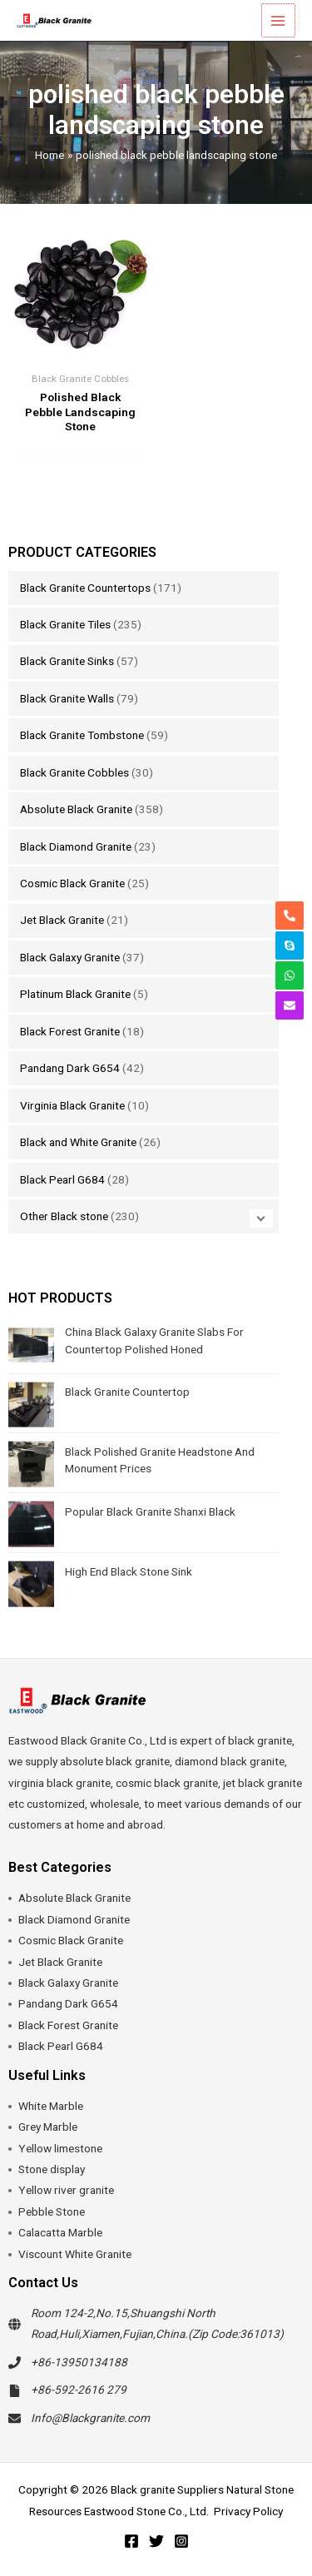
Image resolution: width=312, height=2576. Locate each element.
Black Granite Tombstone (82, 735)
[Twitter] (156, 2541)
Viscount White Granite (74, 2254)
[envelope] (289, 1005)
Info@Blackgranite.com (90, 2418)
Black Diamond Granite (75, 846)
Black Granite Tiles (65, 624)
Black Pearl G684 (62, 1179)
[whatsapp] (289, 975)
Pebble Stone (51, 2211)
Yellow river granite (66, 2189)
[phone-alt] (289, 915)
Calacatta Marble (60, 2232)
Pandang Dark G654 (70, 1068)
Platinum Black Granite (75, 993)
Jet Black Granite (62, 919)
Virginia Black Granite (72, 1105)
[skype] (289, 945)
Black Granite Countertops (85, 587)
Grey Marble (47, 2126)
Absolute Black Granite (76, 809)
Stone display (51, 2169)
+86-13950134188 (79, 2362)
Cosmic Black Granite (72, 883)
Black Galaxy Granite (70, 957)
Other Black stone (64, 1216)
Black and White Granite (78, 1142)
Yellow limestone (60, 2148)
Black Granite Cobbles (74, 772)
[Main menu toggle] (279, 20)
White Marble (50, 2105)
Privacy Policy (248, 2511)
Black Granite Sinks (67, 661)
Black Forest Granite (70, 1031)
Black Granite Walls (67, 698)
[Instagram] (181, 2541)
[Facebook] (131, 2541)
